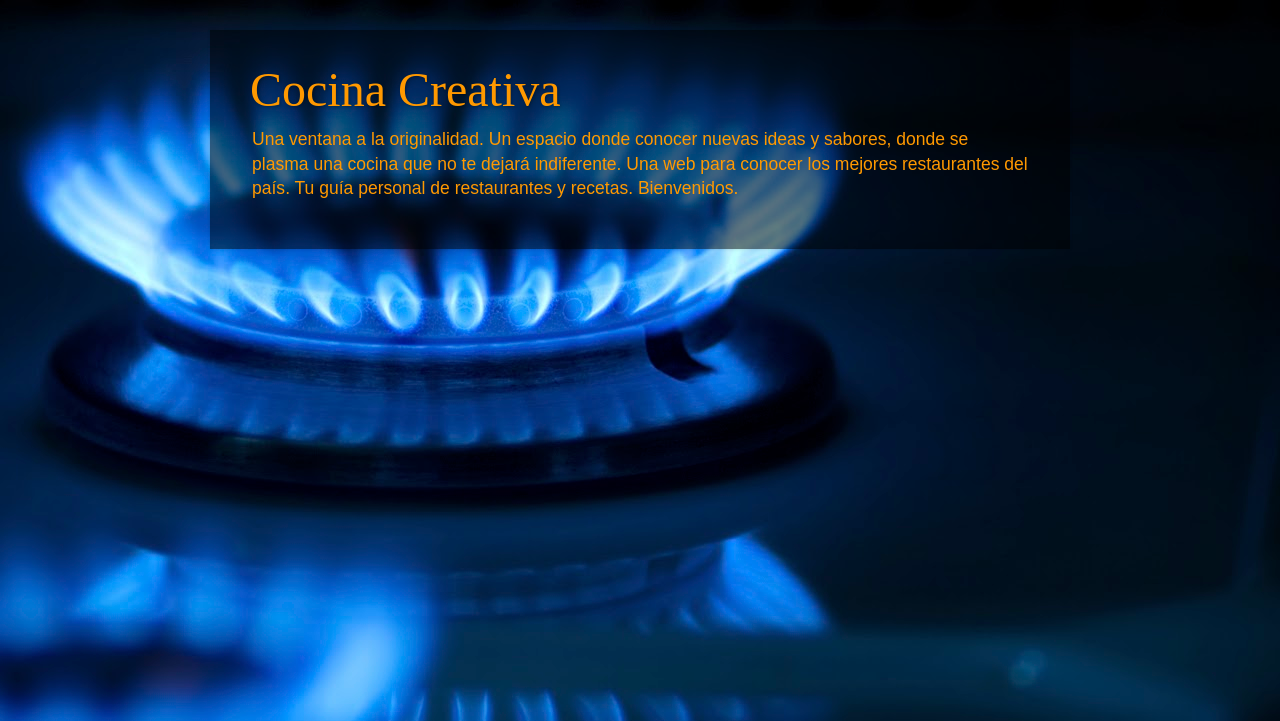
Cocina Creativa (405, 89)
